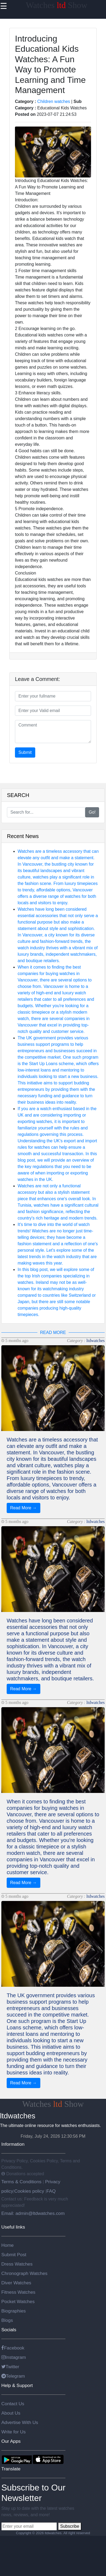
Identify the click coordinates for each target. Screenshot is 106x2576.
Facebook (12, 2348)
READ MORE (53, 1332)
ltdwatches (96, 1340)
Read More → (23, 1508)
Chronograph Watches (24, 2273)
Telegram (13, 2376)
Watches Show (56, 5)
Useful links (13, 2227)
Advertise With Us (19, 2422)
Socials (8, 2329)
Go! (92, 812)
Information (13, 2144)
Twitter (10, 2366)
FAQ (51, 2191)
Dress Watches (17, 2264)
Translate (11, 2468)
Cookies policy (29, 2191)
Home (7, 2245)
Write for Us (13, 2431)
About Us (10, 2413)
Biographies (13, 2311)
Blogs (7, 2320)
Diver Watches (16, 2282)
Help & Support (17, 2385)
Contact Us (12, 2403)
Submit (25, 752)
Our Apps (11, 2441)
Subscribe (69, 2526)
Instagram (13, 2357)
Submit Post (13, 2254)
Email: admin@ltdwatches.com (33, 2213)
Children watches (53, 101)
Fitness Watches (18, 2292)
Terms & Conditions (22, 2181)
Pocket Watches (18, 2301)
